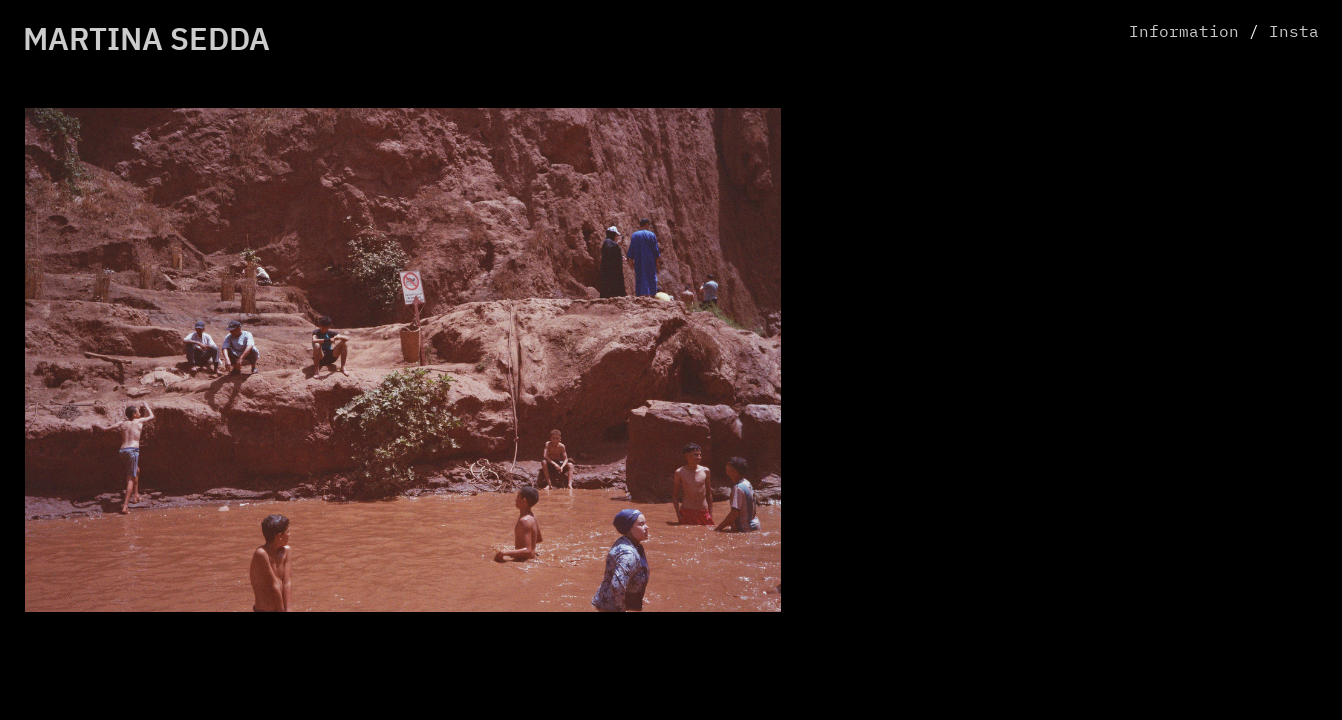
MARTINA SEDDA (146, 41)
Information (1184, 32)
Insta (1294, 32)
